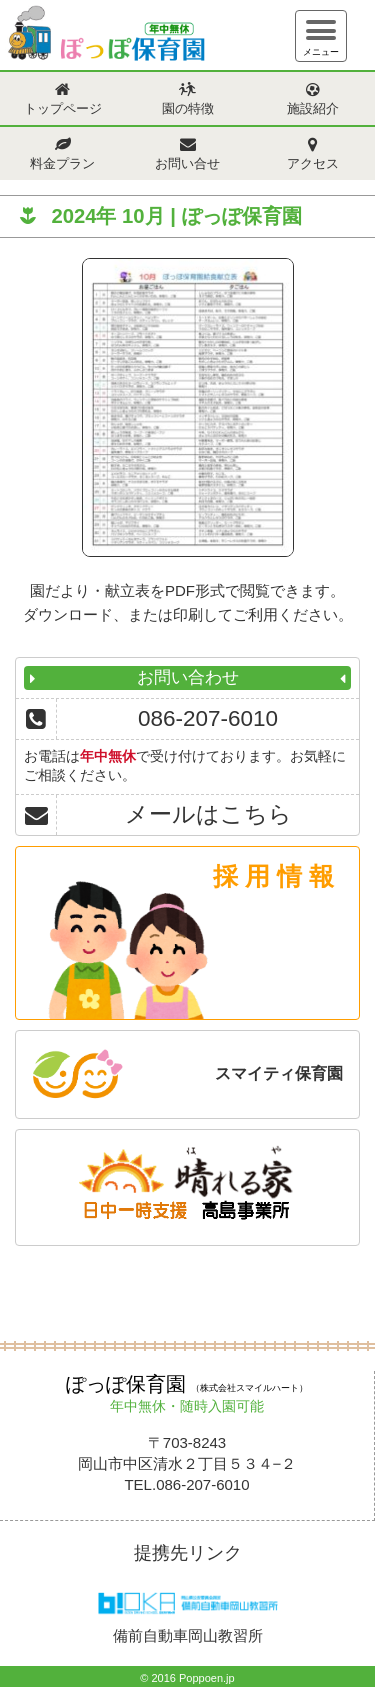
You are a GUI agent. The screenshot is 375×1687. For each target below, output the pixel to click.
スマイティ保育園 (279, 1073)
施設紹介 (313, 109)
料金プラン (62, 164)
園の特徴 (188, 109)
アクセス (313, 164)
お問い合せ (187, 164)
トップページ (63, 109)
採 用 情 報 (273, 876)
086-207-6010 (208, 718)
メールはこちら (208, 814)
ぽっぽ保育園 (105, 37)
